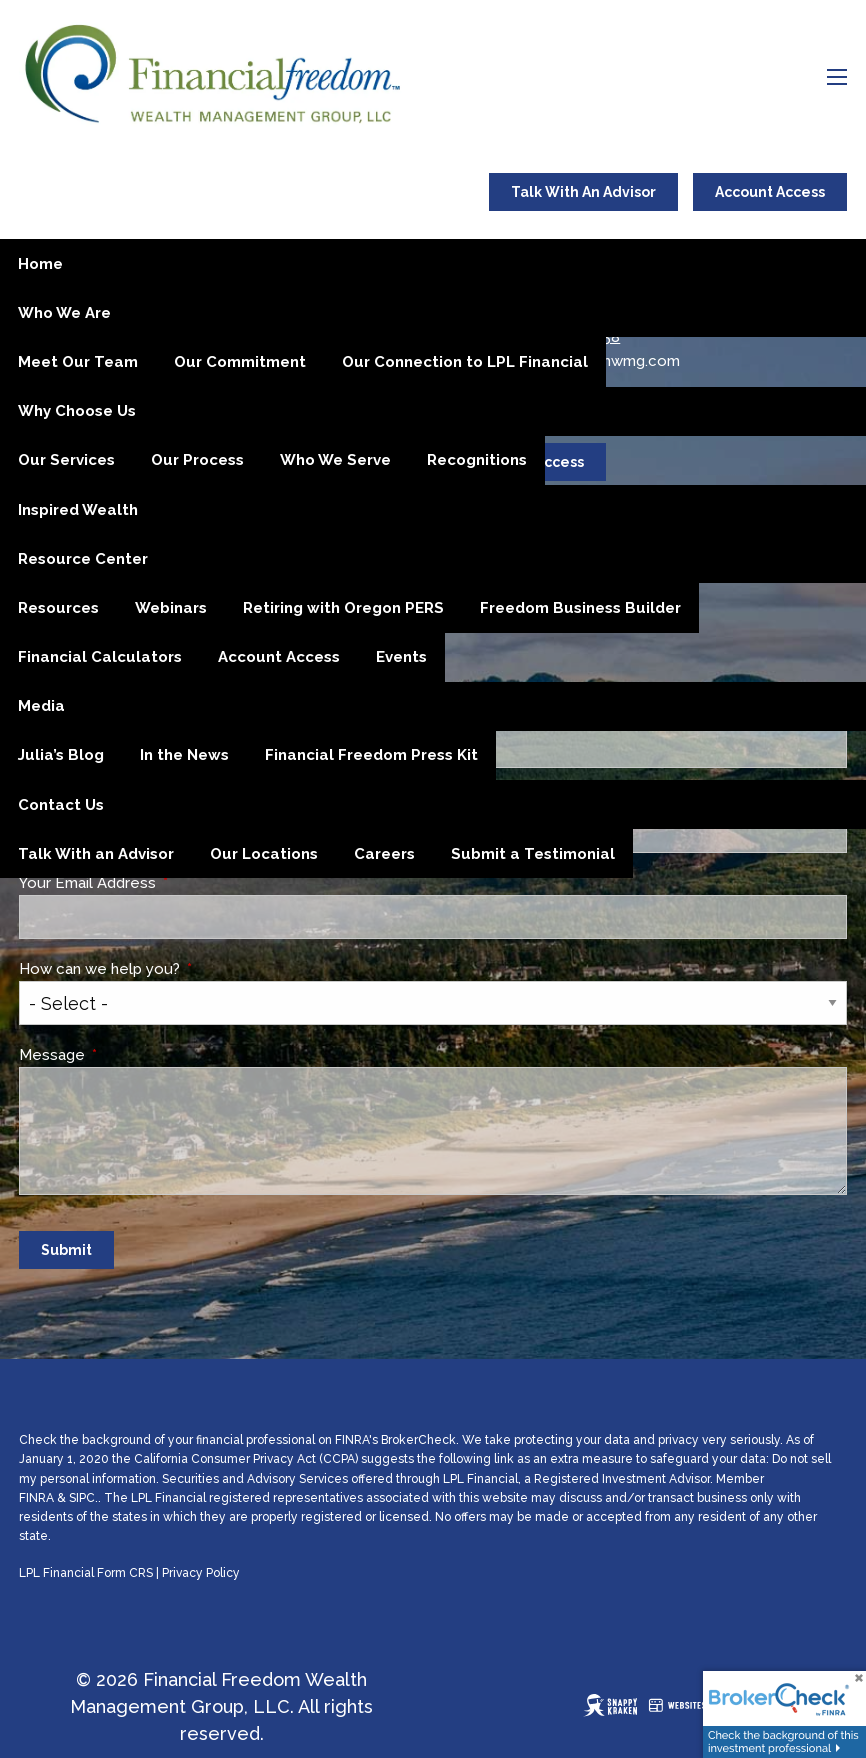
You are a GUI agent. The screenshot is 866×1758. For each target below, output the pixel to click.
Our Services (66, 460)
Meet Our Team (78, 362)
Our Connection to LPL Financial (465, 362)
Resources (58, 608)
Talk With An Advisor (583, 192)
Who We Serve (335, 460)
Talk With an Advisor (96, 854)
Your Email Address (163, 883)
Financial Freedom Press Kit (371, 755)
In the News (184, 755)
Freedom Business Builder (580, 608)
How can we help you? (175, 969)
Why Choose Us (77, 411)
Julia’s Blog (61, 755)
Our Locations (264, 854)
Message (127, 1055)
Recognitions (477, 460)
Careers (384, 854)
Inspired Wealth (78, 510)
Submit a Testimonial (533, 854)
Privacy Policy (201, 1573)
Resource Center (83, 559)
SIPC (82, 1498)
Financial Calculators (100, 657)
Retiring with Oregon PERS (343, 608)
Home (40, 264)
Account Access (770, 192)
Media (41, 706)
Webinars (171, 608)
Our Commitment (240, 362)
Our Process (197, 460)
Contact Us (61, 805)
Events (401, 657)
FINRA (36, 1498)
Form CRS (125, 1573)
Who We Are (64, 313)
